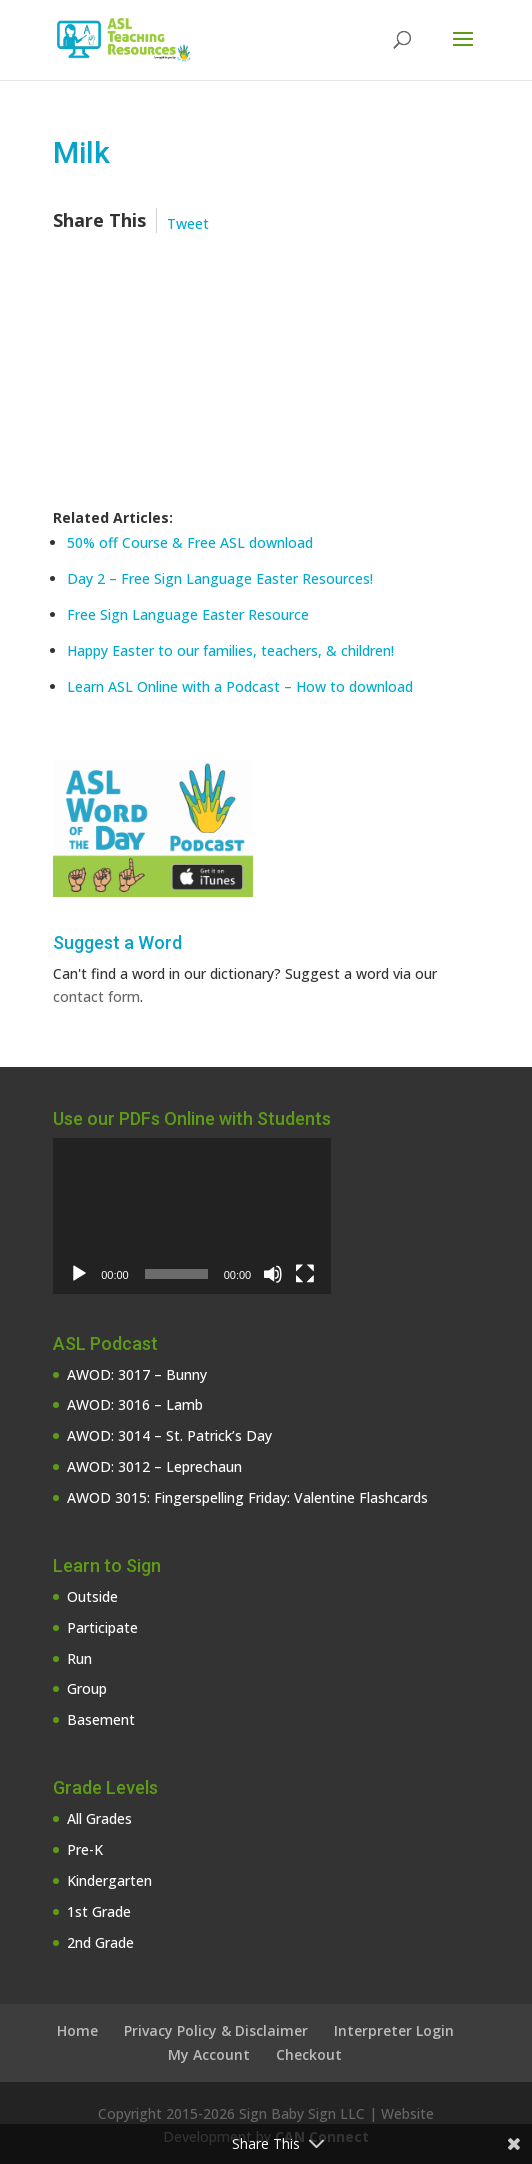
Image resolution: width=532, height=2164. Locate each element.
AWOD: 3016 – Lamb (135, 1404)
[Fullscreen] (305, 1274)
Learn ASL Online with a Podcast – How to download (240, 686)
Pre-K (85, 1849)
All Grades (99, 1818)
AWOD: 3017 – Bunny (137, 1374)
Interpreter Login (394, 2030)
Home (77, 2030)
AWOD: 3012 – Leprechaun (154, 1466)
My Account (209, 2054)
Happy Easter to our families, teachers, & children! (230, 650)
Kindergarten (109, 1880)
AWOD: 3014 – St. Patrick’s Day (169, 1435)
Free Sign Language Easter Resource (188, 614)
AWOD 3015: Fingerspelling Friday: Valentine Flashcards (247, 1497)
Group (87, 1688)
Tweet (188, 223)
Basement (101, 1719)
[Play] (79, 1274)
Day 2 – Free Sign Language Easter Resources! (220, 578)
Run (79, 1658)
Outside (92, 1596)
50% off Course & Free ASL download (190, 542)
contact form (96, 996)
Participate (102, 1627)
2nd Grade (100, 1942)
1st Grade (99, 1911)
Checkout (309, 2054)
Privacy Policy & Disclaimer (216, 2030)
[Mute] (273, 1274)
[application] (192, 1216)
